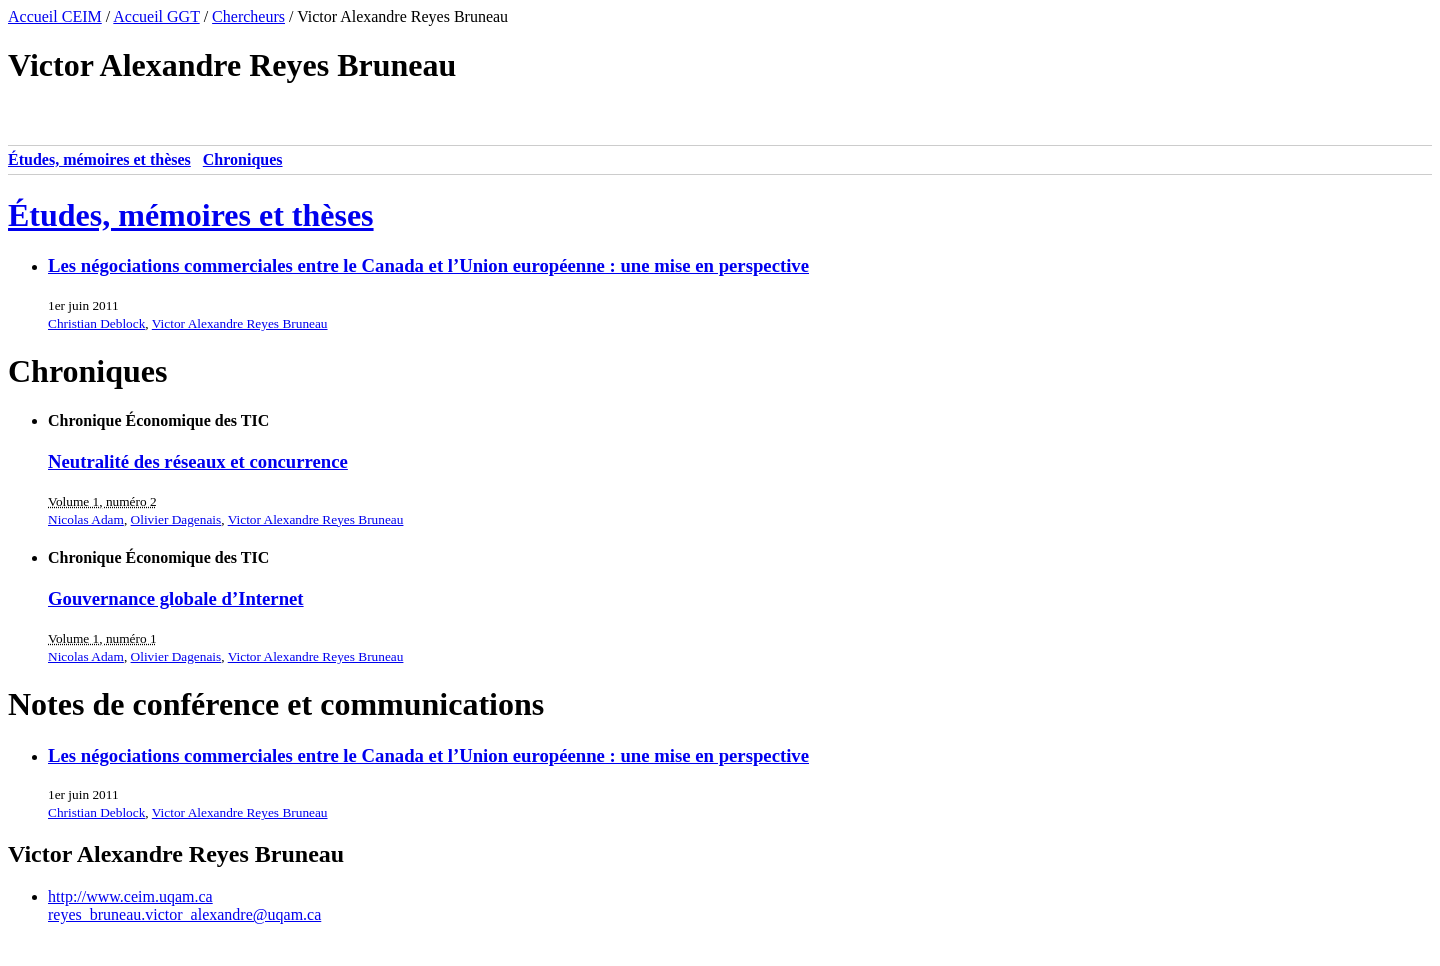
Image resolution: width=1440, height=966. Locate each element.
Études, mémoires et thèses (99, 159)
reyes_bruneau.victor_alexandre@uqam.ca (184, 914)
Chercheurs (248, 16)
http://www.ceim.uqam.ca (130, 896)
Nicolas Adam (86, 519)
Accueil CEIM (55, 16)
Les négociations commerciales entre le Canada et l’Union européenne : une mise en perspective (428, 265)
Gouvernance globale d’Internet (176, 598)
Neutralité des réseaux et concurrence (198, 461)
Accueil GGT (156, 16)
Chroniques (243, 159)
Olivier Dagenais (176, 519)
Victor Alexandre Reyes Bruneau (240, 323)
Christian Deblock (96, 323)
